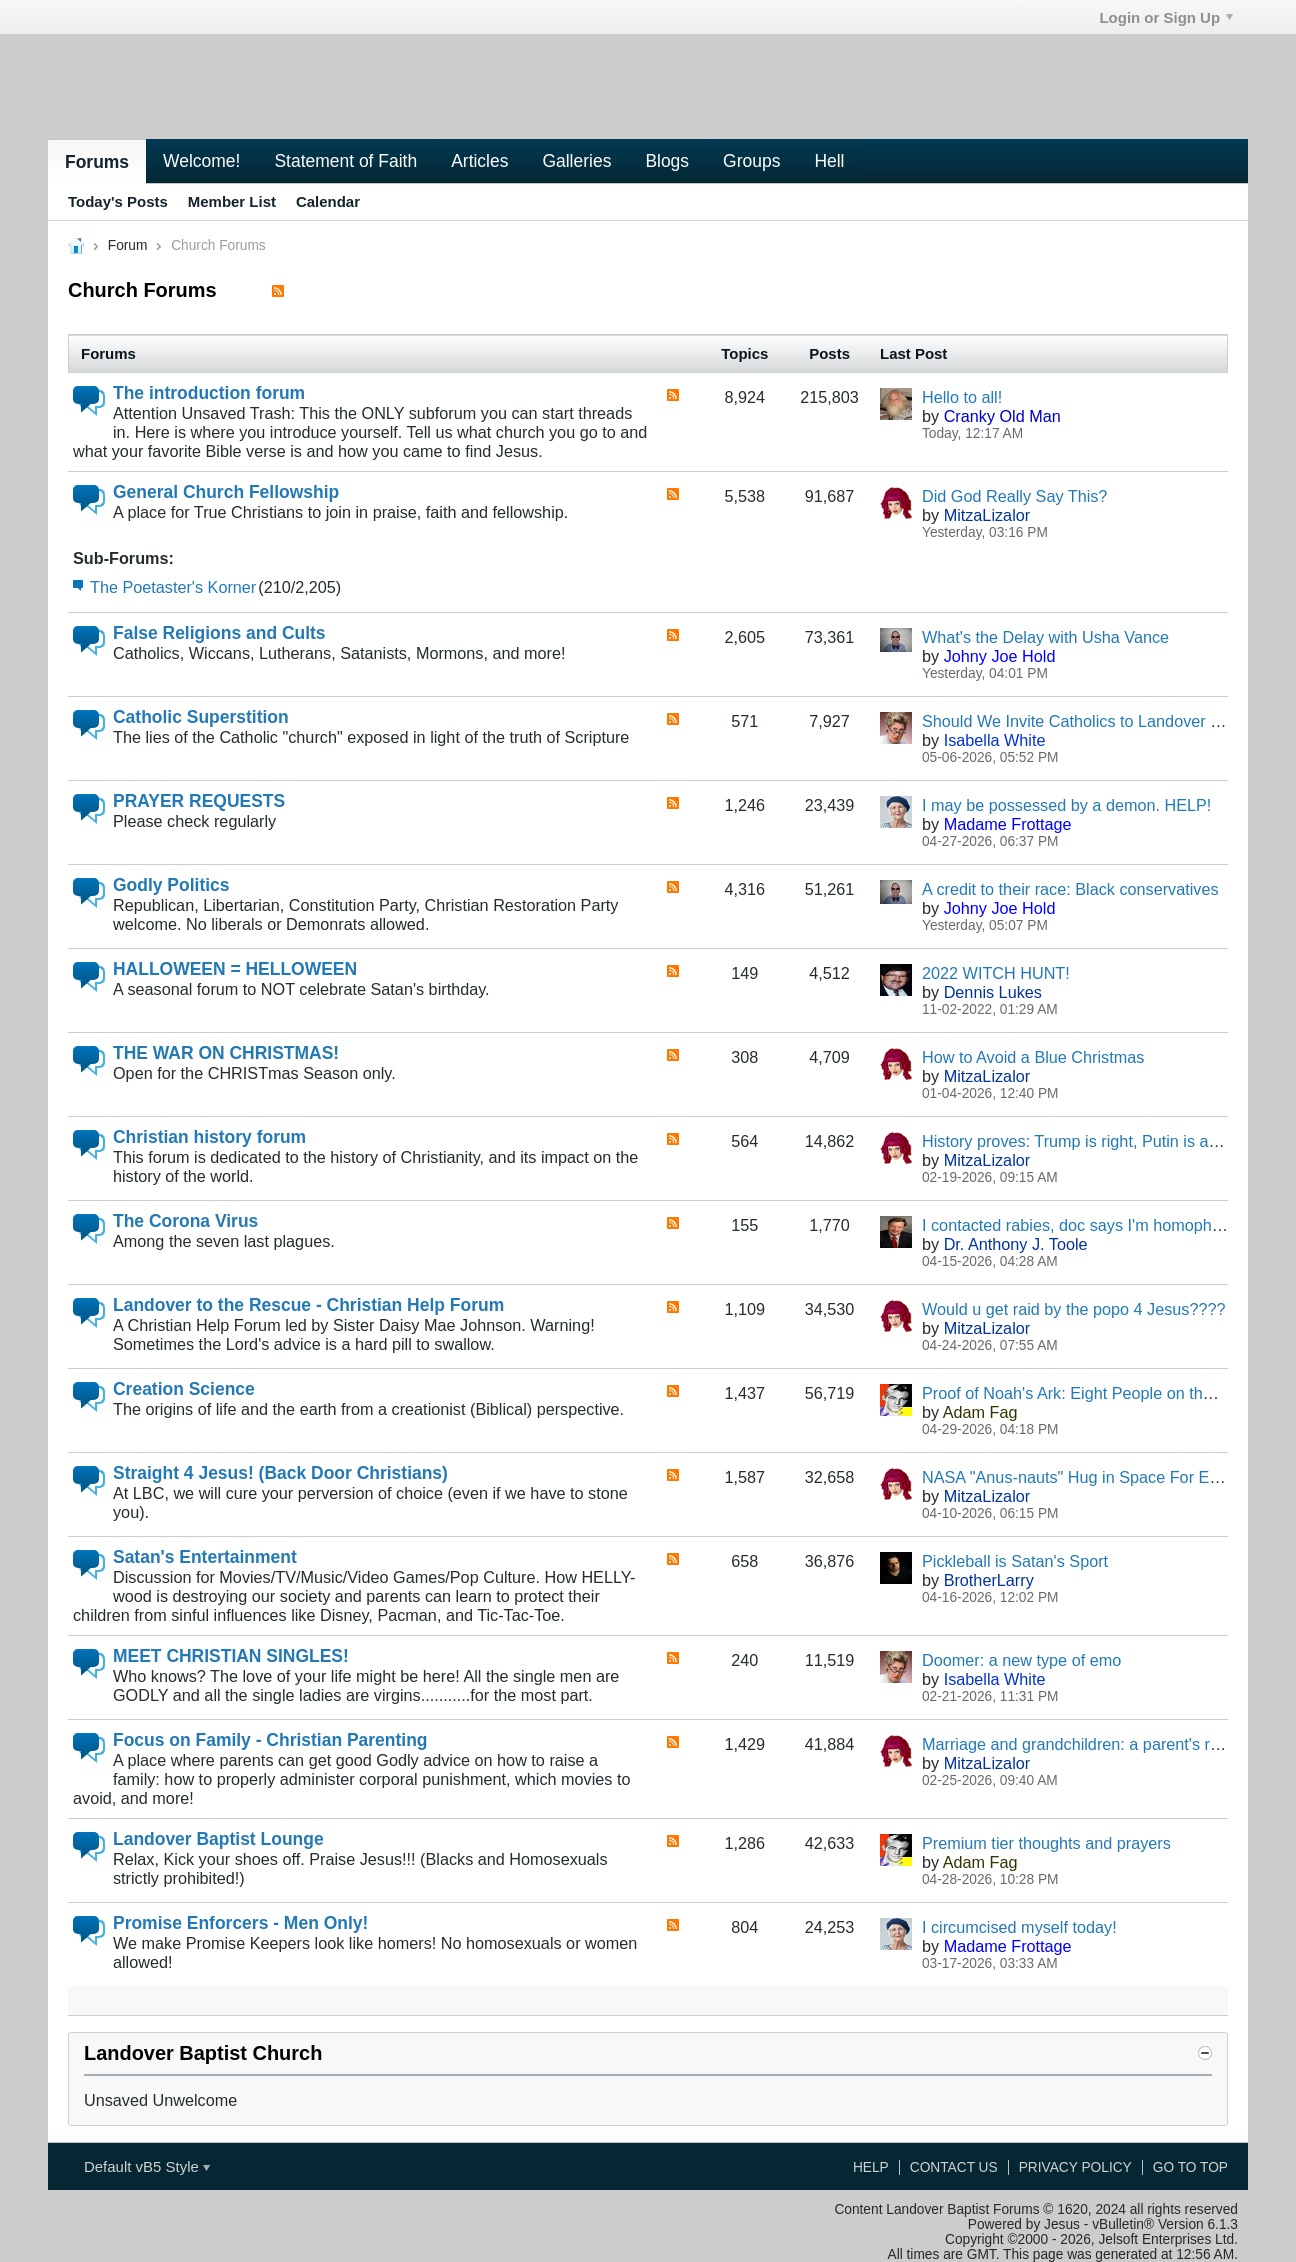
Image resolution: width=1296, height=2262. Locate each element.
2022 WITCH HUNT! (996, 973)
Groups (751, 161)
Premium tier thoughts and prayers (1046, 1843)
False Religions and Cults (219, 633)
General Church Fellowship (226, 492)
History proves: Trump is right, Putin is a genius (1091, 1141)
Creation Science (184, 1389)
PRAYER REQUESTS (199, 801)
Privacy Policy (1075, 2167)
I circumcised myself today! (1019, 1927)
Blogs (667, 161)
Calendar (328, 201)
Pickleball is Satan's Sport (1015, 1561)
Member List (232, 201)
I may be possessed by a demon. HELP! (1066, 805)
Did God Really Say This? (1014, 496)
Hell (829, 161)
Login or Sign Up (1166, 17)
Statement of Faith (345, 161)
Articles (479, 161)
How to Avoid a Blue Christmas (1033, 1057)
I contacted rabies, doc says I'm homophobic (1082, 1225)
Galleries (576, 161)
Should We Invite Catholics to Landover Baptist (1091, 721)
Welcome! (201, 161)
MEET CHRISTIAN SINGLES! (231, 1656)
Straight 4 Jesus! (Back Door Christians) (280, 1473)
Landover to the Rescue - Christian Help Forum (308, 1305)
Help (871, 2167)
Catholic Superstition (201, 717)
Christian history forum (209, 1137)
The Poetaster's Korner (173, 587)
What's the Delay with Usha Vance (1045, 637)
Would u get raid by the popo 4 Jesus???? (1074, 1309)
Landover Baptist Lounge (218, 1839)
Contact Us (954, 2167)
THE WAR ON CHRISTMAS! (226, 1053)
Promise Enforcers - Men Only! (240, 1923)
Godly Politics (171, 885)
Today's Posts (118, 201)
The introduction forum (209, 393)
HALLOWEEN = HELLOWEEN (235, 969)
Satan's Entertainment (205, 1557)
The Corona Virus (185, 1221)
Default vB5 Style (147, 2166)
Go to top (1190, 2167)
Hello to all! (962, 397)
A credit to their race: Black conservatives (1070, 889)
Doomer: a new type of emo (1021, 1660)
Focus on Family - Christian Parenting (270, 1740)
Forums (97, 162)
